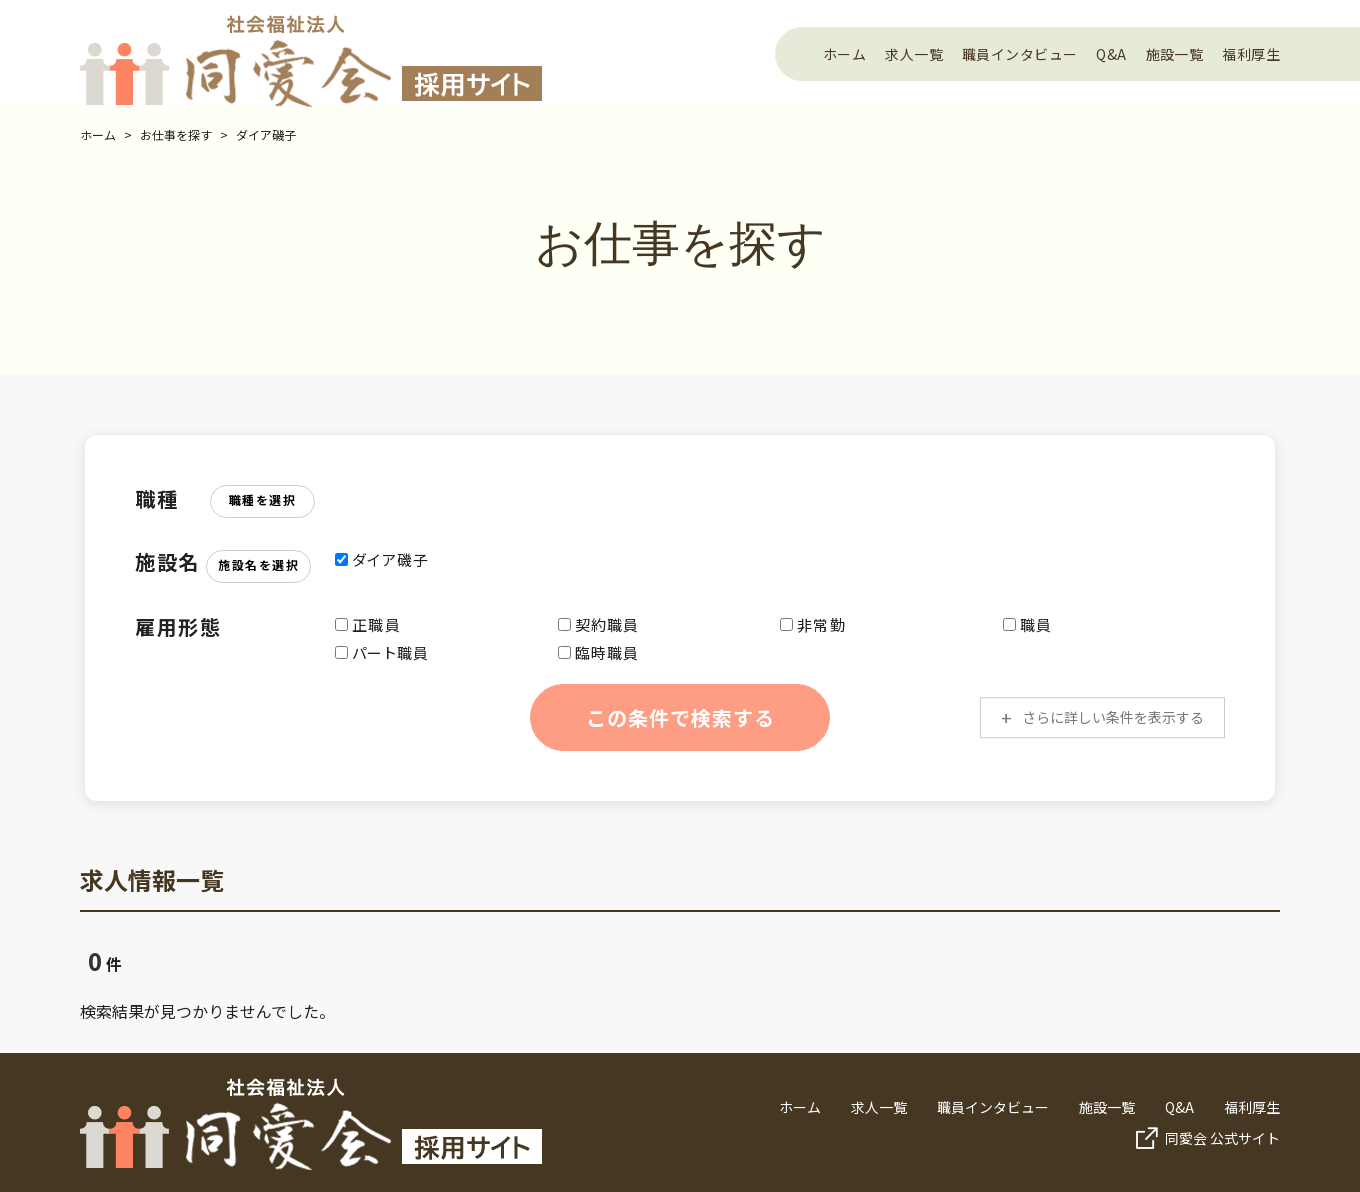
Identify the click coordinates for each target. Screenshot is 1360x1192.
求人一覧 (914, 54)
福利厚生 (1251, 54)
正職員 (368, 624)
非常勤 (813, 624)
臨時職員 (599, 652)
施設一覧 (1175, 54)
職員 (1028, 624)
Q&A (1111, 54)
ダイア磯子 (266, 134)
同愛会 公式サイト (1222, 1138)
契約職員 (599, 624)
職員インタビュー (1019, 54)
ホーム (844, 54)
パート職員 (382, 652)
